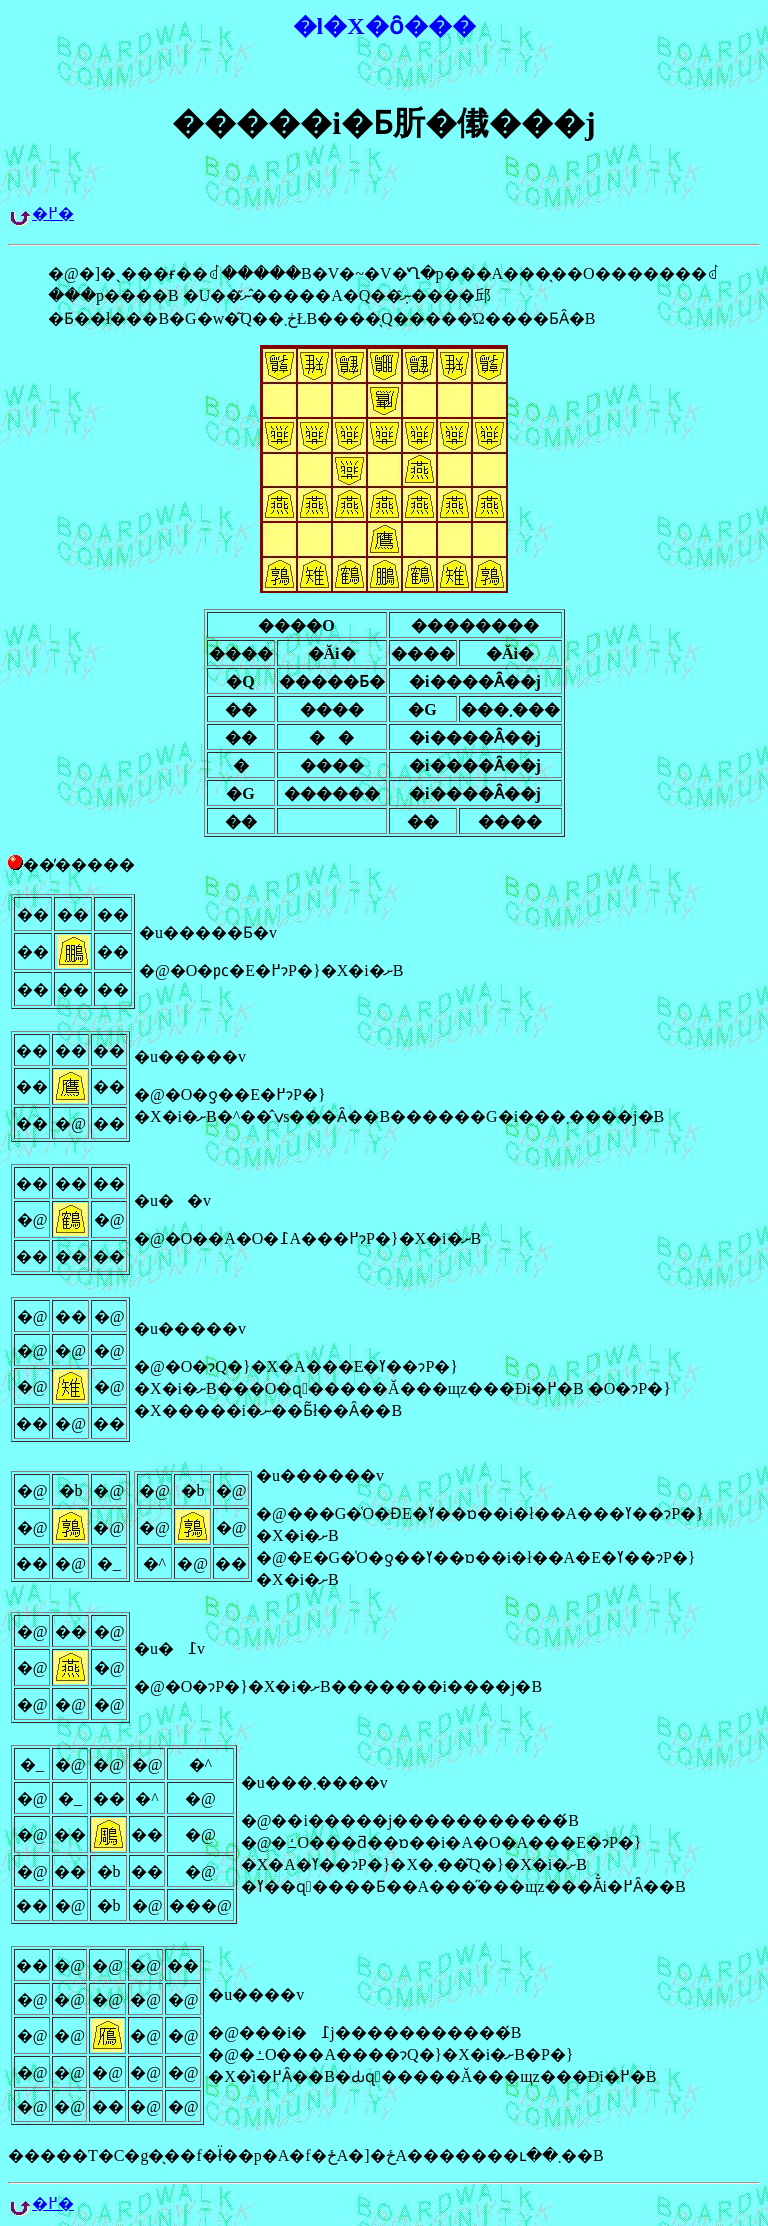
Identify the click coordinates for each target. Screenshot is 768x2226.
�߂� (53, 213)
